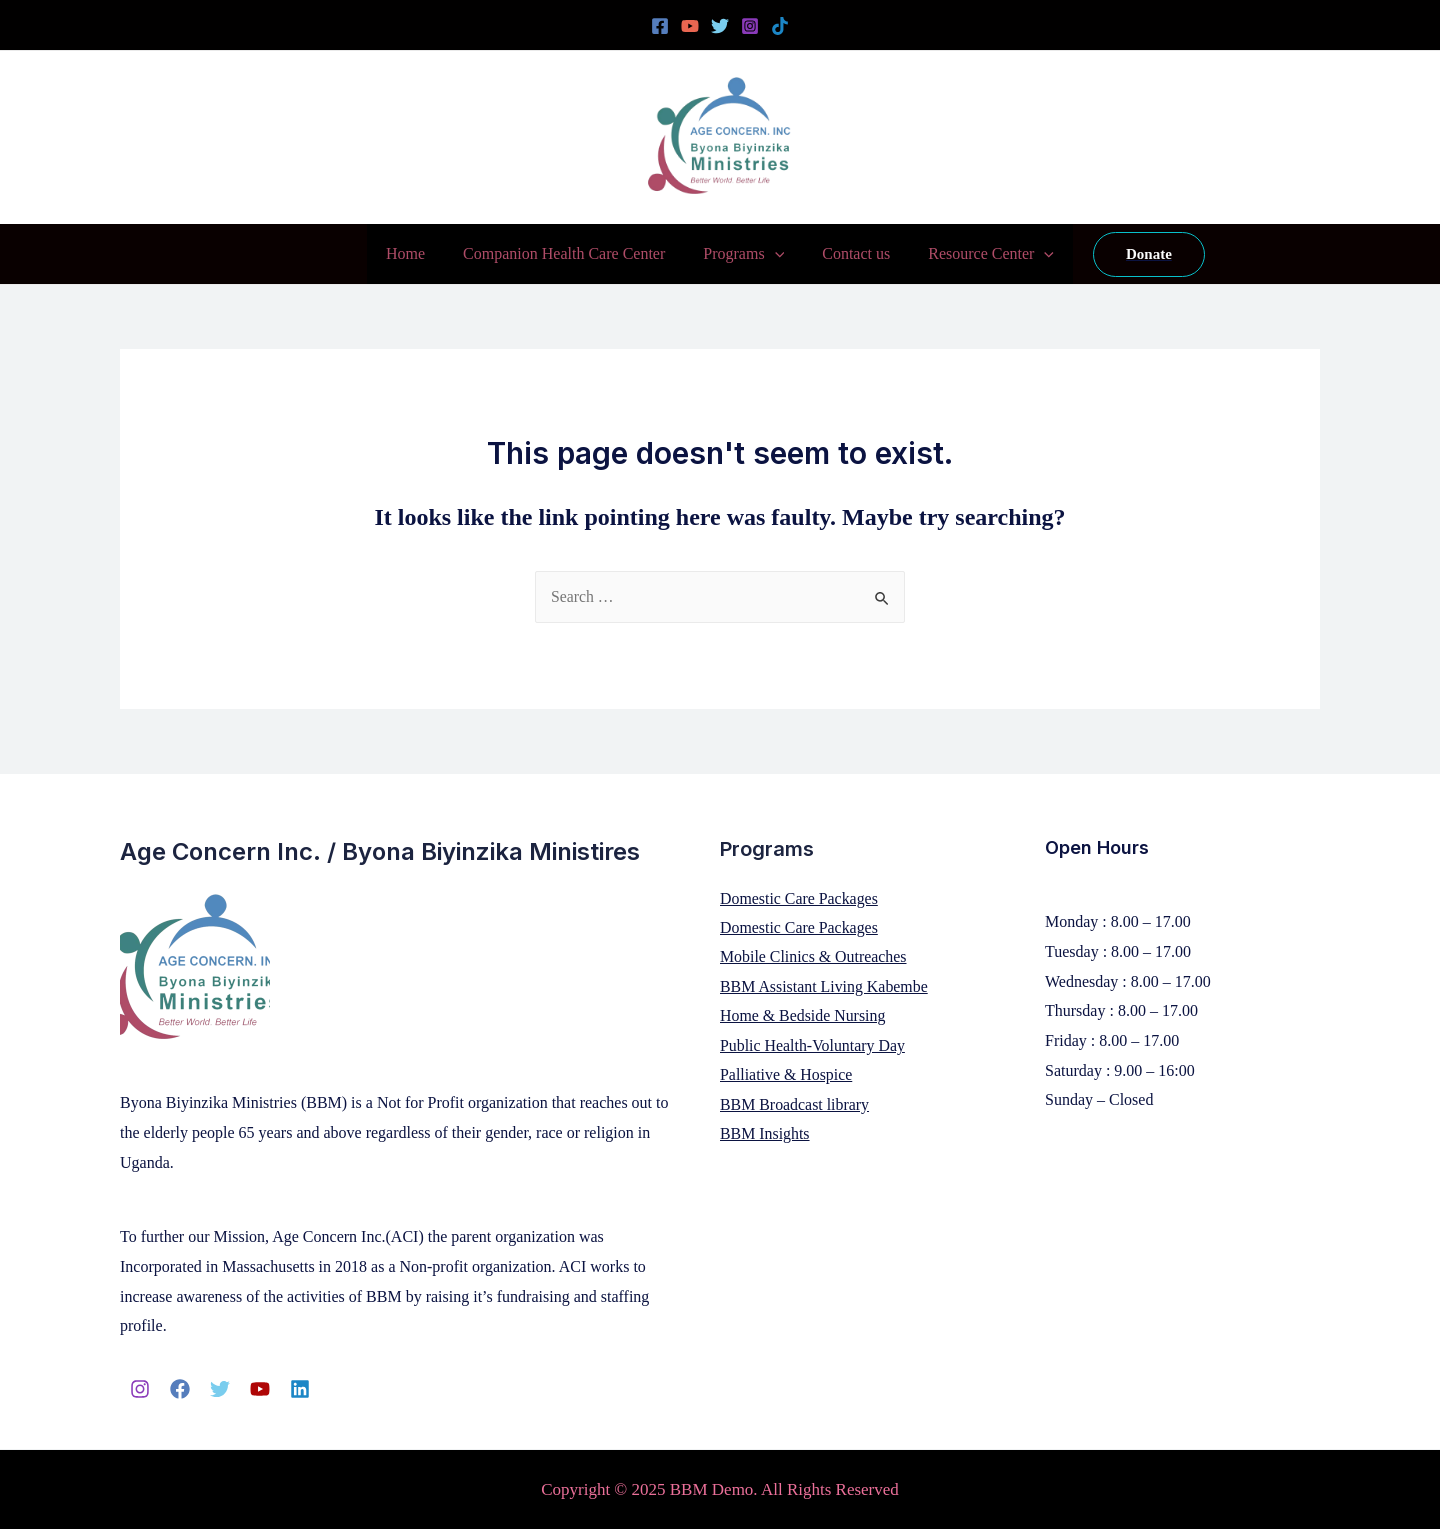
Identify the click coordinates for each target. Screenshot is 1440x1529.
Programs (743, 254)
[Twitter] (720, 26)
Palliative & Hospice (786, 1076)
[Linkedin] (300, 1389)
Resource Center (979, 254)
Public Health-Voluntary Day (813, 1046)
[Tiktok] (780, 26)
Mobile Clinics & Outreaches (814, 957)
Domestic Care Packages (799, 898)
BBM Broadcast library (795, 1105)
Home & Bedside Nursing (803, 1016)
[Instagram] (750, 26)
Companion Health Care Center (570, 253)
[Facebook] (660, 26)
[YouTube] (690, 26)
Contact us (850, 253)
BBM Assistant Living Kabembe (824, 987)
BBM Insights (765, 1135)
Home (417, 253)
